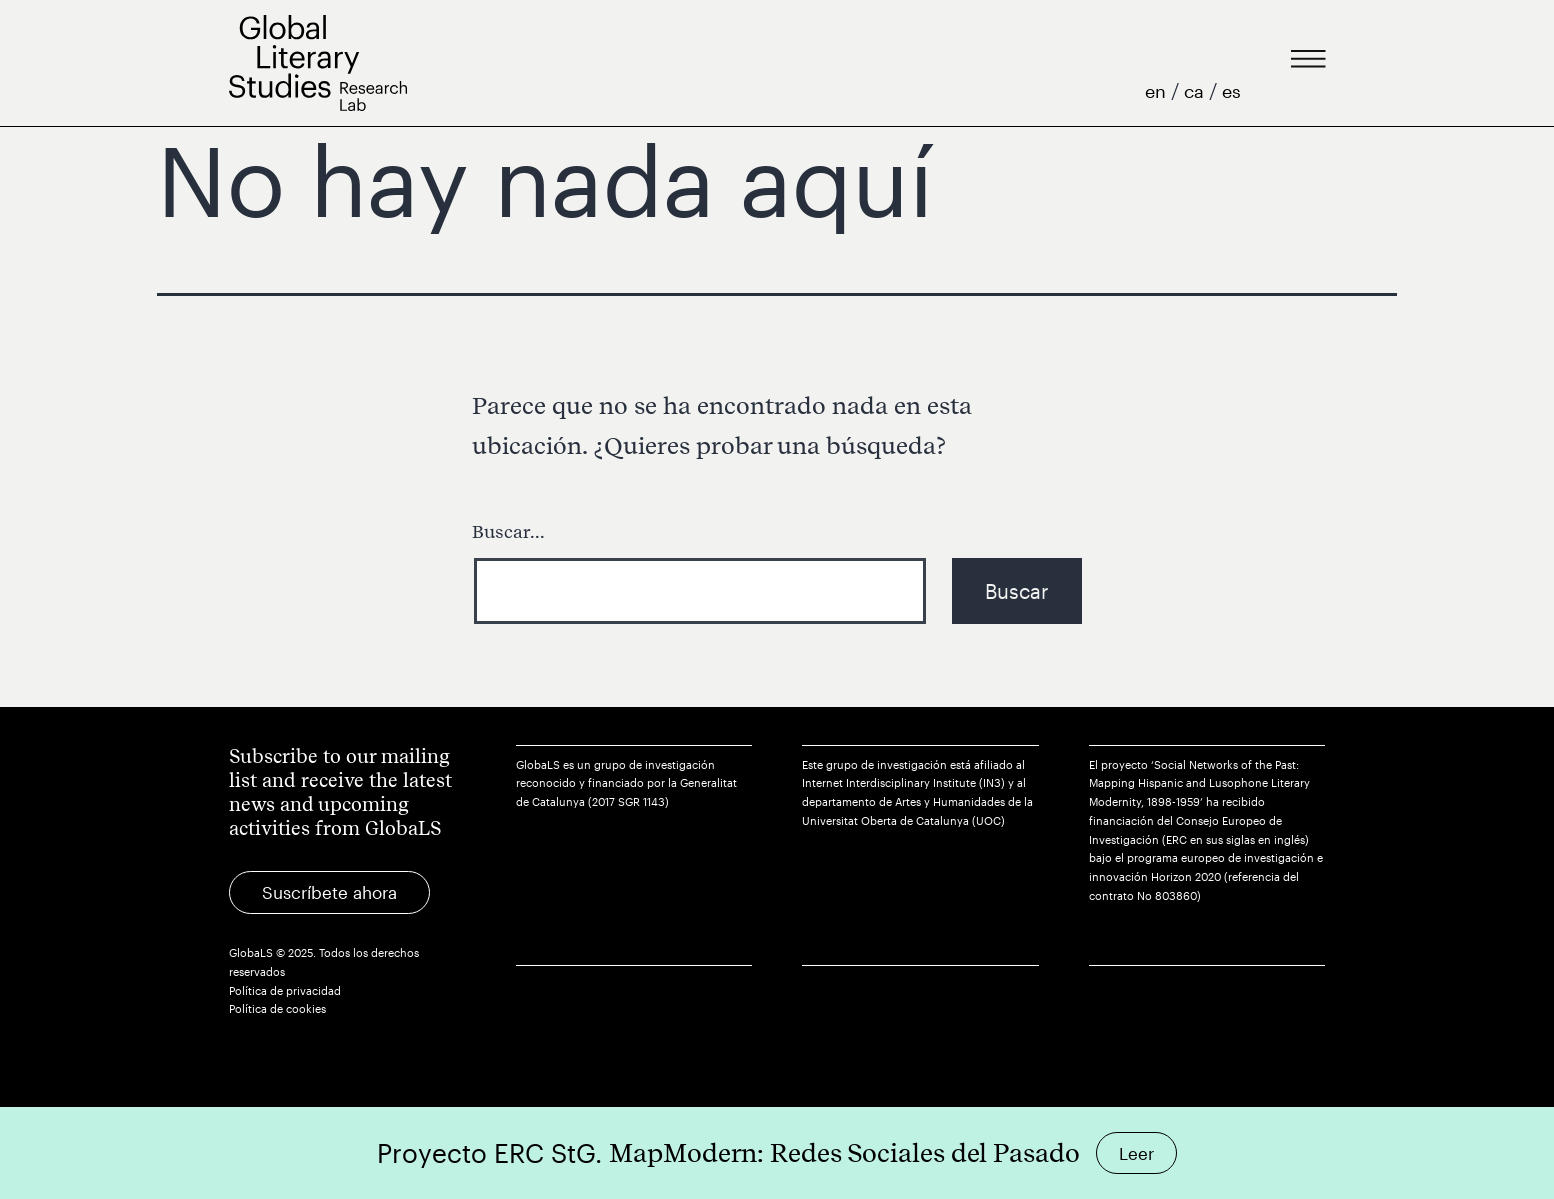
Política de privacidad (285, 990)
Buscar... (508, 531)
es (1231, 91)
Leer (1136, 1153)
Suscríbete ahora (329, 892)
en (1158, 91)
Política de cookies (277, 1008)
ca (1196, 91)
